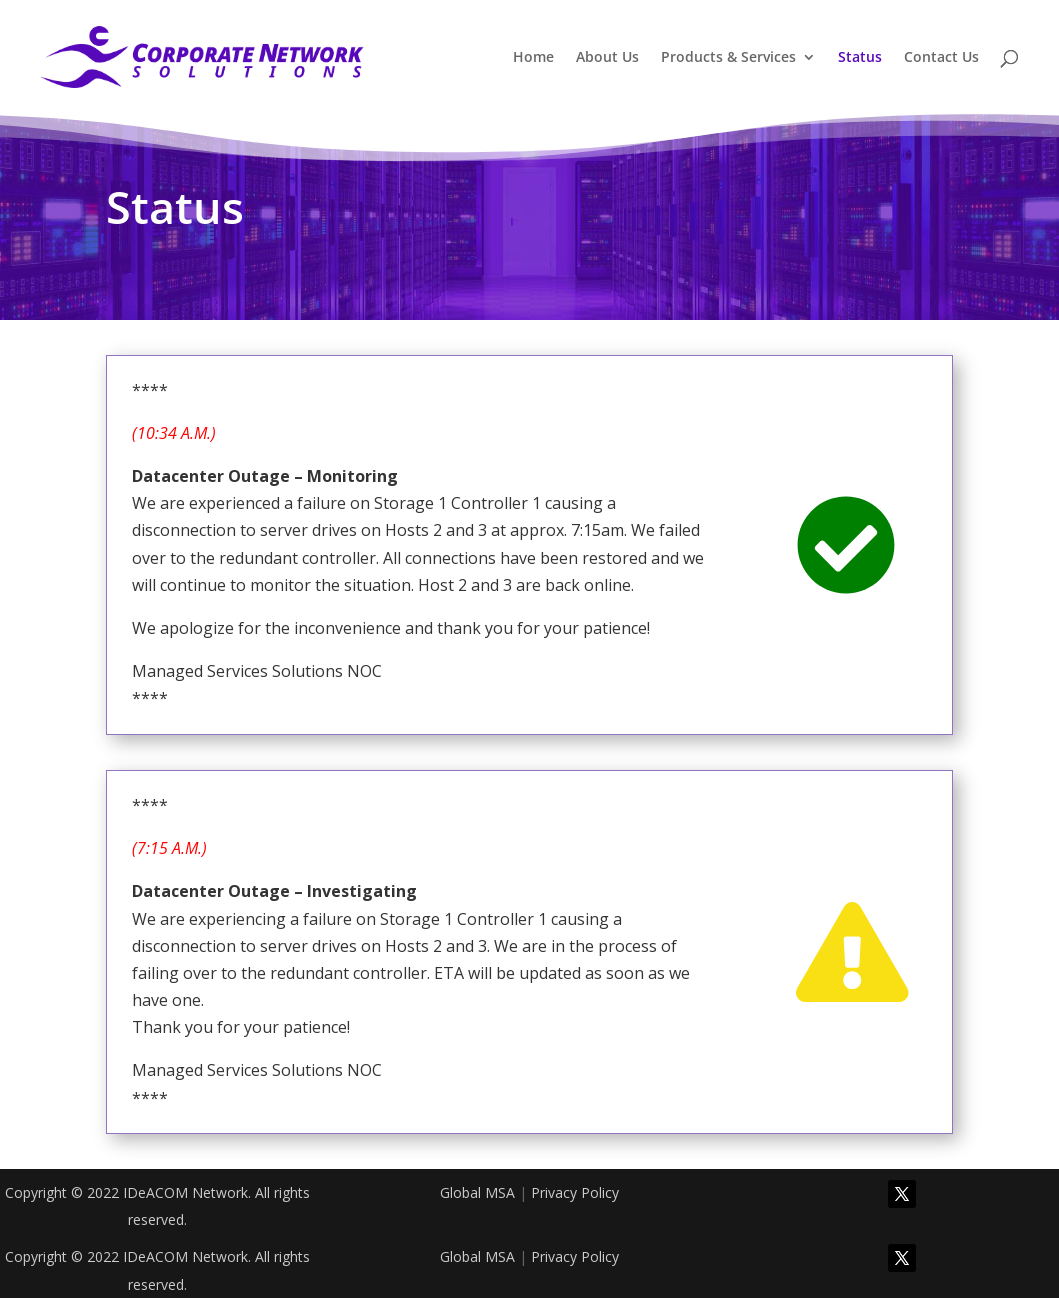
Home (533, 58)
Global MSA (477, 1192)
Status (860, 58)
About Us (607, 58)
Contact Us (941, 58)
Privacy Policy (575, 1192)
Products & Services (728, 58)
